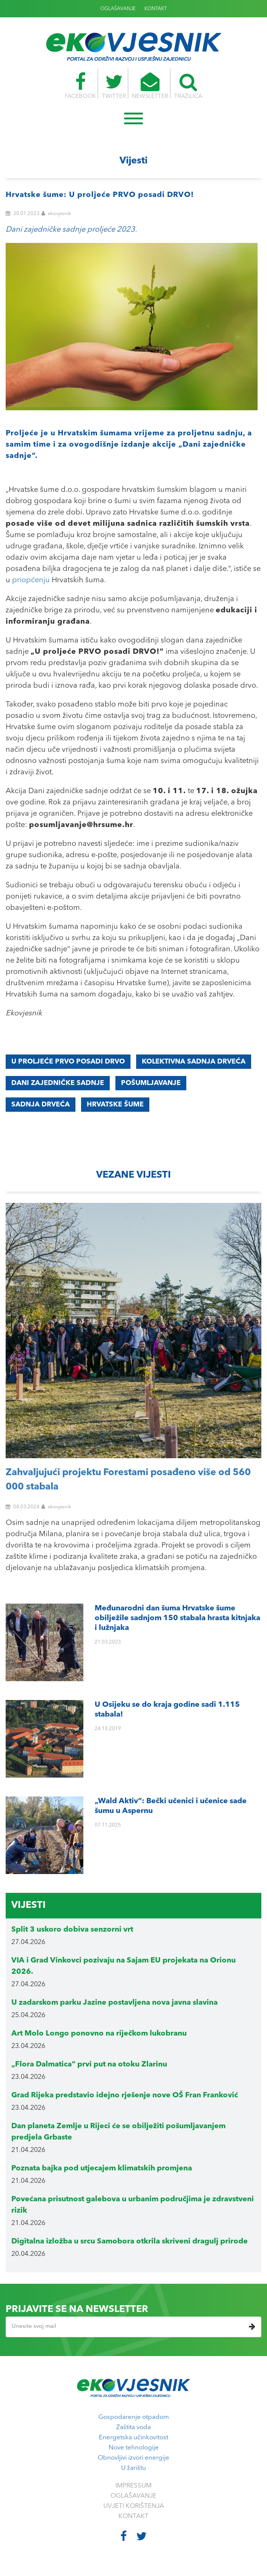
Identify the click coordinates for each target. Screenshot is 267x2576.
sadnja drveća (40, 1104)
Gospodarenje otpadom (133, 2417)
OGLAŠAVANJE (118, 8)
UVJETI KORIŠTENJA (133, 2506)
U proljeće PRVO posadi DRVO (68, 1061)
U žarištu (133, 2468)
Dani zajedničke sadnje (57, 1083)
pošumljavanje (151, 1083)
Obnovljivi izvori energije (133, 2458)
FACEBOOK (80, 85)
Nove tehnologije (134, 2448)
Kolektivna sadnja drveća (194, 1061)
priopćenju (31, 580)
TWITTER (114, 85)
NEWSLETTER (150, 85)
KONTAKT (155, 8)
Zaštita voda (133, 2427)
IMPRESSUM (133, 2486)
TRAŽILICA (188, 85)
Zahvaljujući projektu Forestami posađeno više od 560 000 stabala (128, 1480)
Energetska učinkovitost (133, 2437)
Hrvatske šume (115, 1104)
